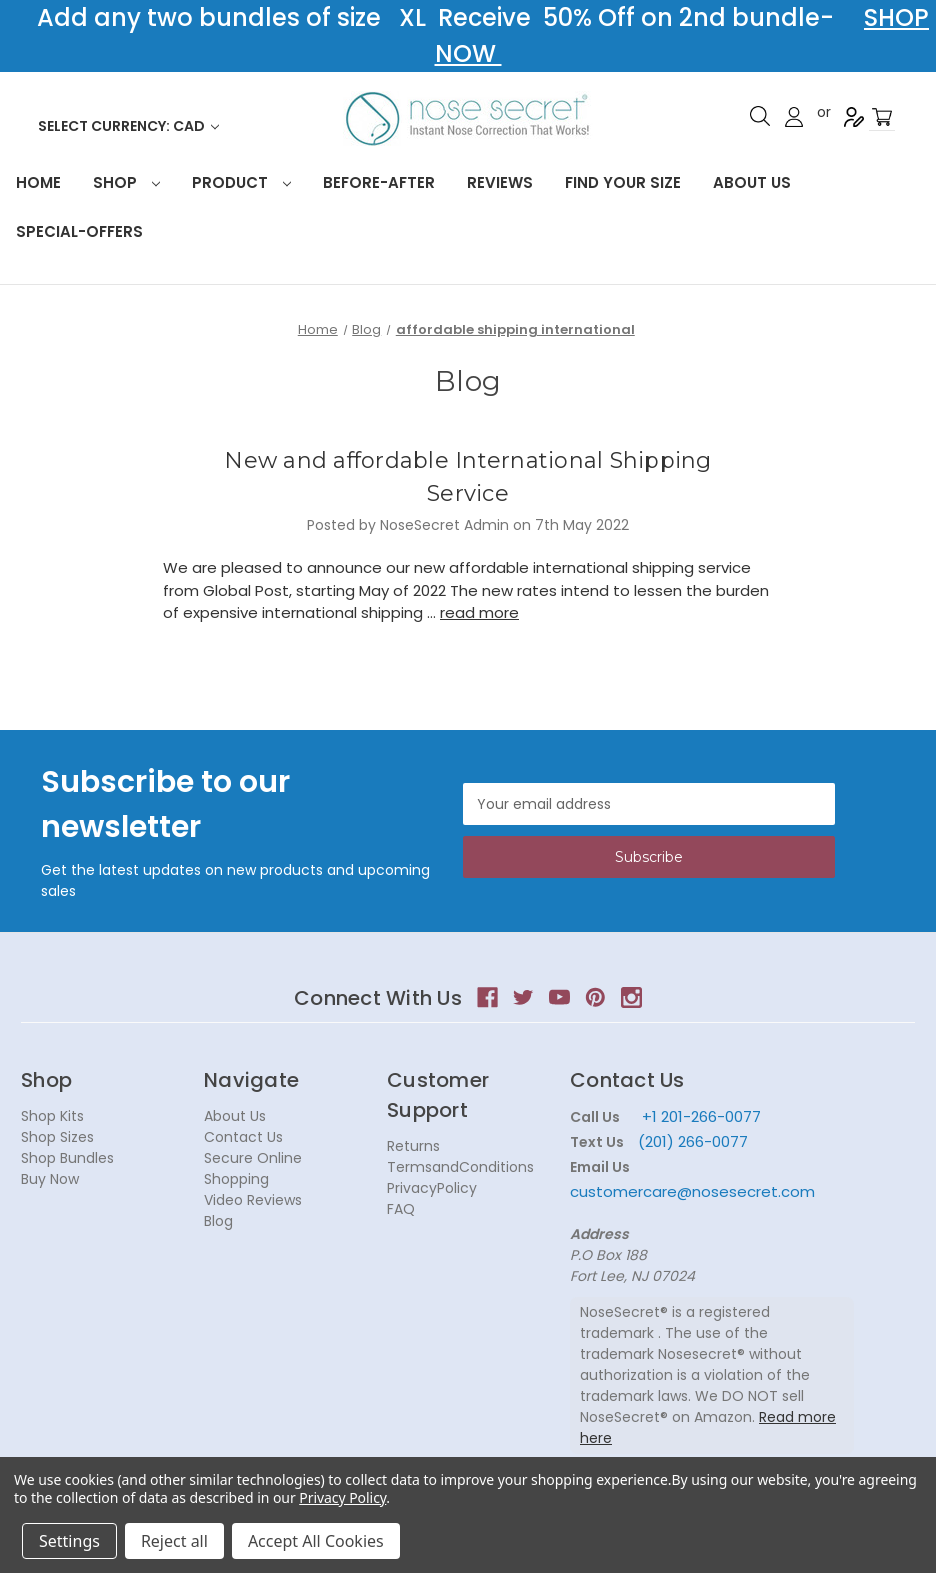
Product (241, 182)
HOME (38, 182)
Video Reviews (253, 1200)
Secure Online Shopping (253, 1168)
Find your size (623, 182)
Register (854, 117)
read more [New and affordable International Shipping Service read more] (479, 612)
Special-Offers (79, 231)
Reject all (174, 1541)
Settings (69, 1541)
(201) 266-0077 (693, 1141)
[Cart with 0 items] (882, 117)
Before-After (379, 182)
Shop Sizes (57, 1137)
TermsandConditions (460, 1167)
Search (760, 116)
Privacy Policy (342, 1497)
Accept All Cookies (316, 1541)
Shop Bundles (67, 1158)
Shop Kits (52, 1116)
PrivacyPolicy (432, 1188)
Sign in (794, 117)
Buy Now (50, 1179)
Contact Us (243, 1137)
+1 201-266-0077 (701, 1116)
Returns (413, 1146)
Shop (126, 182)
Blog (218, 1221)
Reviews (500, 182)
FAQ (401, 1209)
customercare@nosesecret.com (692, 1191)
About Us (752, 182)
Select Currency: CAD (128, 126)
